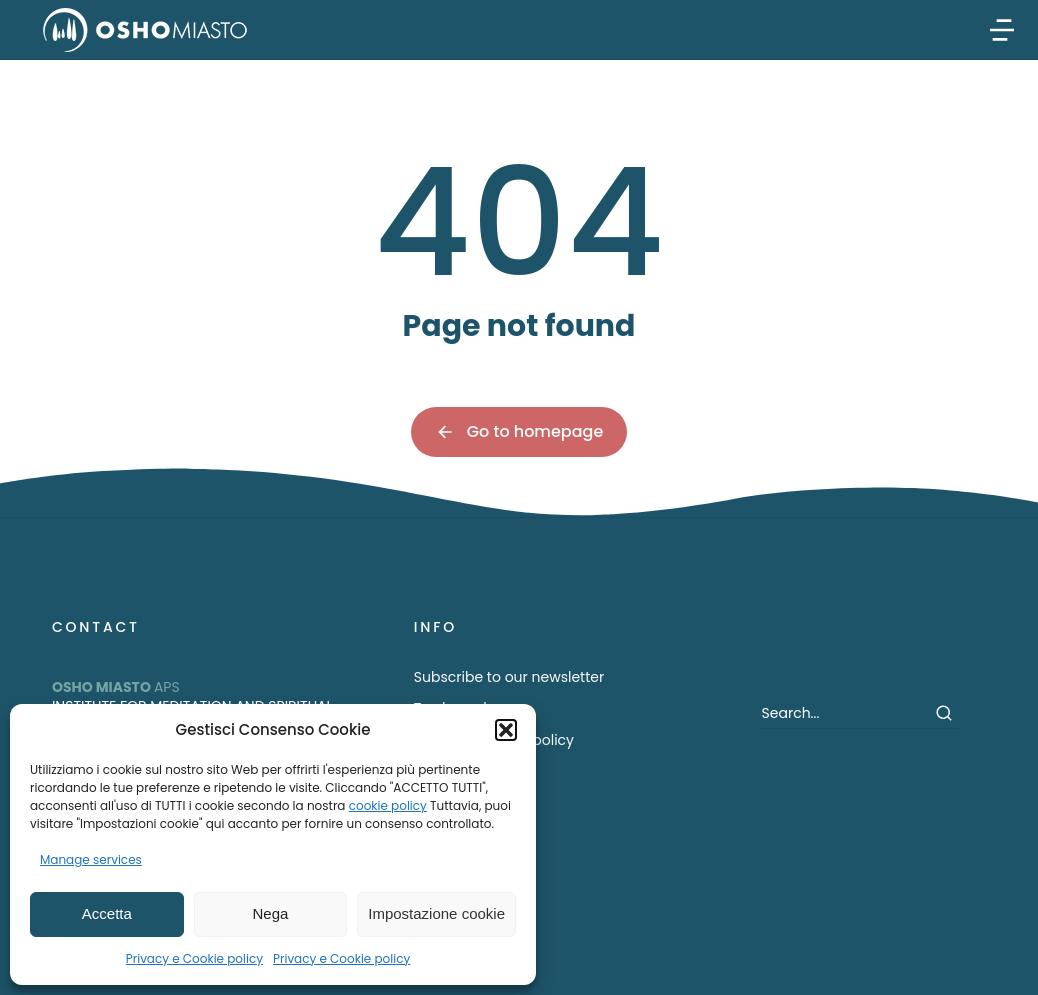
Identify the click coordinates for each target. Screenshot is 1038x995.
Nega (271, 913)
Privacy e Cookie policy (194, 958)
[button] (506, 730)
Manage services (91, 859)
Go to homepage (519, 431)
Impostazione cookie (436, 913)
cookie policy (388, 805)
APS (116, 687)
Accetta (107, 913)
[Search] (944, 713)
